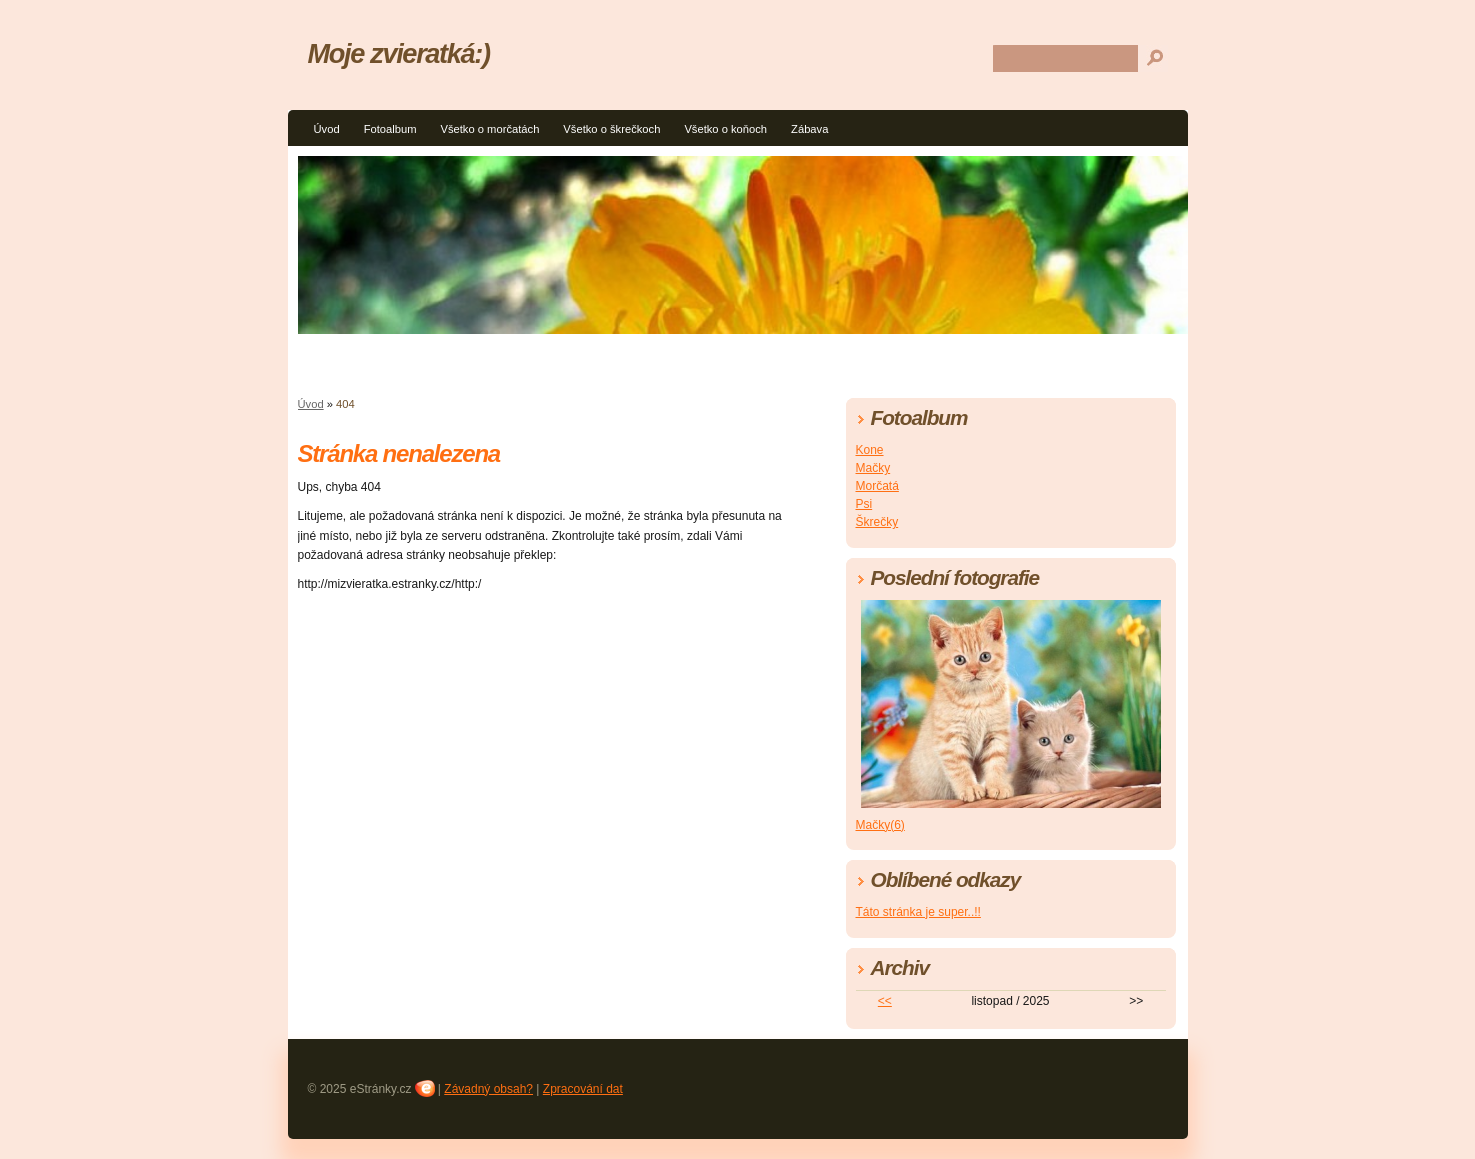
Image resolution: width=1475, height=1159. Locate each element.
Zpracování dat (583, 1089)
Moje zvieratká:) (399, 53)
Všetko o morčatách (489, 129)
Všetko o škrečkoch (611, 129)
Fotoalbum (390, 129)
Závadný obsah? (488, 1089)
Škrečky (877, 522)
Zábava (809, 129)
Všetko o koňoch (725, 129)
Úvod (327, 129)
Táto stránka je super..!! (918, 912)
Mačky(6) (880, 825)
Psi (864, 504)
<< (885, 1001)
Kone (870, 450)
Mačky (873, 468)
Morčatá (877, 486)
